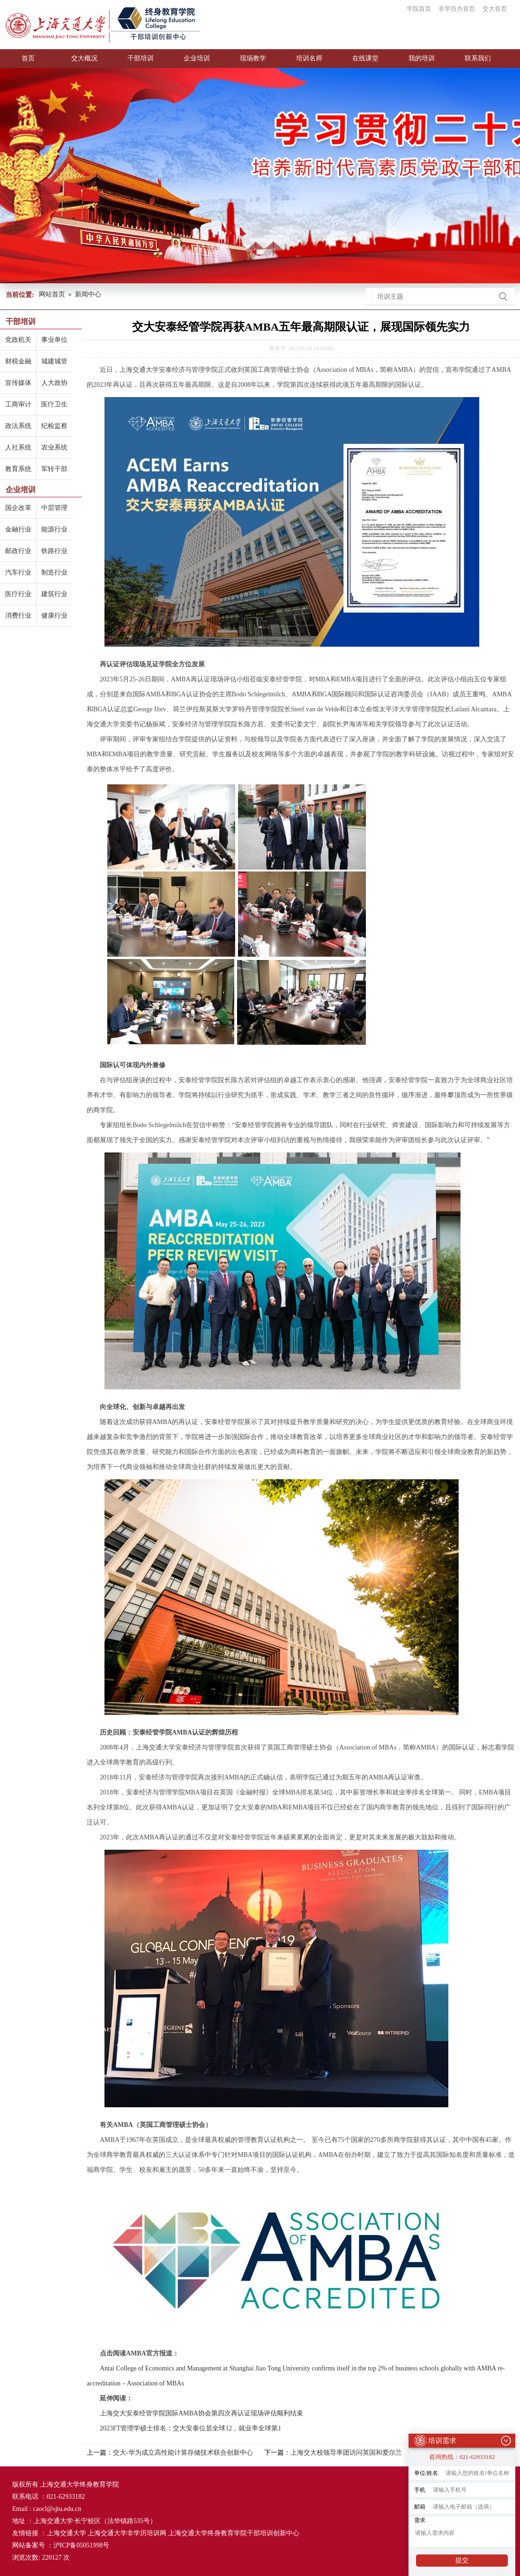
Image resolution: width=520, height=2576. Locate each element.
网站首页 (52, 294)
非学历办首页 (456, 8)
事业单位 (54, 339)
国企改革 (18, 507)
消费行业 (18, 615)
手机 (419, 2487)
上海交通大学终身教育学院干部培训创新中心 (233, 2533)
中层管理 (54, 507)
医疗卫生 (54, 404)
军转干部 (54, 468)
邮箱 (419, 2504)
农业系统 (54, 447)
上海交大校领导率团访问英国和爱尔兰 (346, 2452)
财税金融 (18, 361)
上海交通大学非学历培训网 (127, 2533)
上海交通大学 (66, 2533)
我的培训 (422, 58)
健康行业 (54, 615)
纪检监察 (54, 425)
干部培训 (140, 58)
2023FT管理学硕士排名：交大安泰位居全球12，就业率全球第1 (190, 2428)
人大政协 (54, 382)
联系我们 (478, 58)
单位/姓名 (426, 2470)
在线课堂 (365, 58)
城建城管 (54, 361)
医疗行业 (18, 594)
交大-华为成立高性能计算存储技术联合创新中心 (183, 2452)
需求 (419, 2517)
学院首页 (419, 8)
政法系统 (18, 425)
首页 (28, 58)
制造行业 (54, 572)
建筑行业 (54, 594)
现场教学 (253, 58)
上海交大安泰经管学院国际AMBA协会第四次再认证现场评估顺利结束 (202, 2413)
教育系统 (18, 468)
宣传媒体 (18, 382)
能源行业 (54, 529)
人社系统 (18, 447)
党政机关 (18, 339)
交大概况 (84, 58)
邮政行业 (18, 550)
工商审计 (18, 404)
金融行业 (18, 529)
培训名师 (309, 58)
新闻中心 (88, 294)
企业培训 (197, 58)
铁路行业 (54, 550)
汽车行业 (18, 572)
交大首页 (495, 8)
